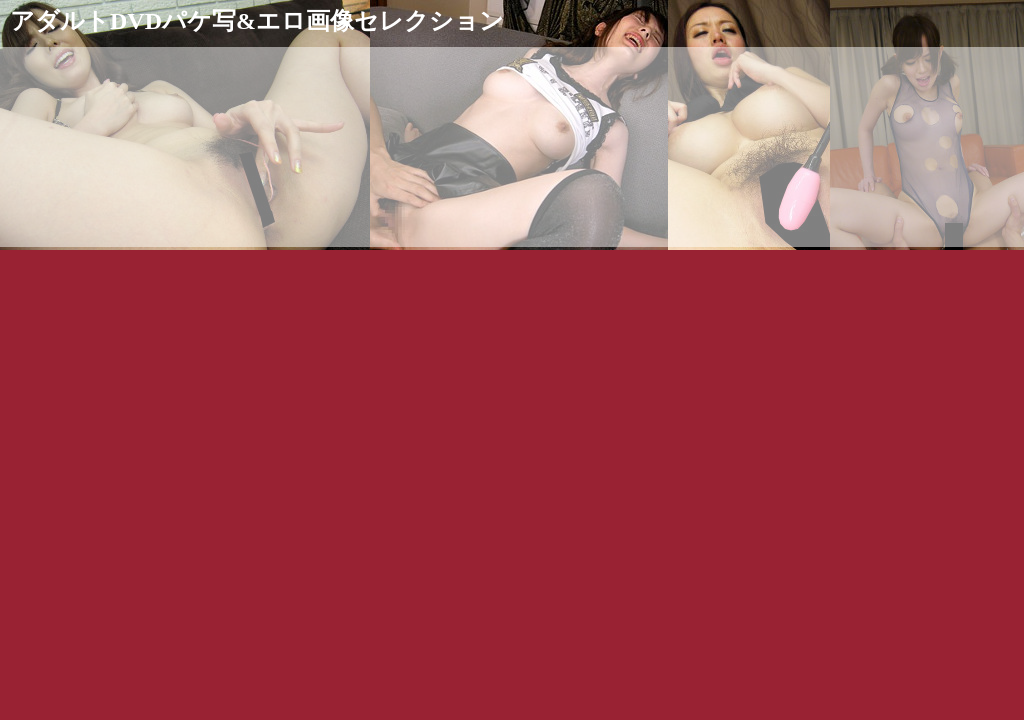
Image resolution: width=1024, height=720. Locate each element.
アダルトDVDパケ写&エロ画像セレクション (257, 21)
